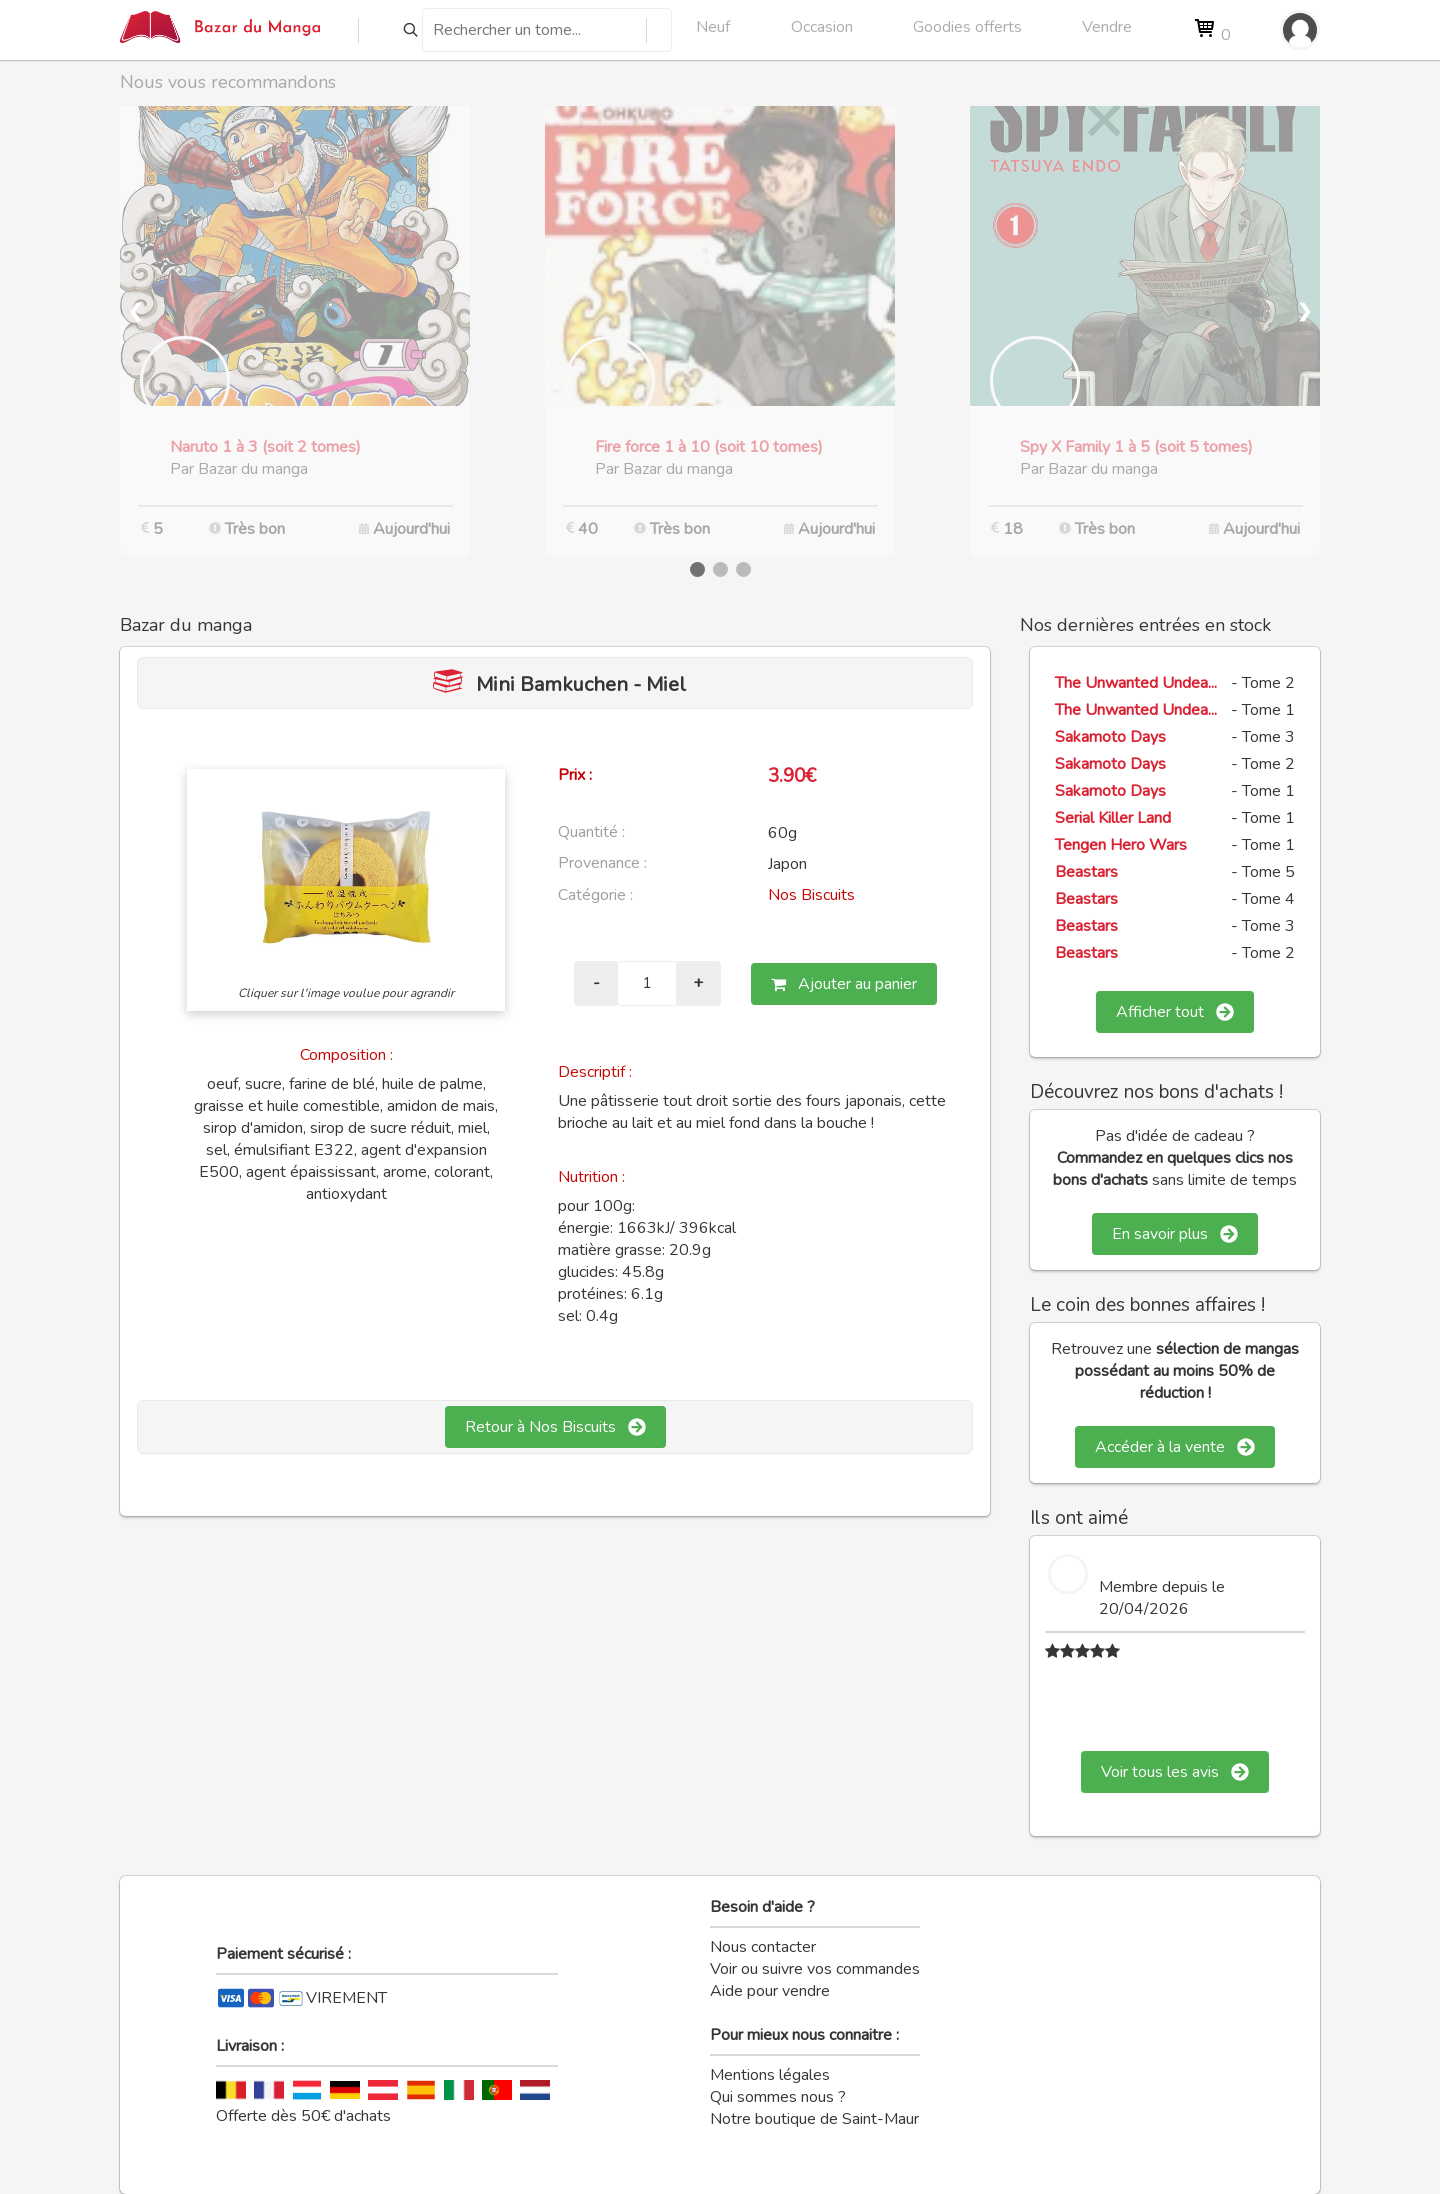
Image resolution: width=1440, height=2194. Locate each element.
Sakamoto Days (1110, 737)
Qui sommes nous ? (778, 2097)
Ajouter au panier (844, 984)
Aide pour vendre (770, 1991)
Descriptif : (595, 1072)
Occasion (822, 27)
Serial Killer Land (1113, 818)
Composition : (346, 1055)
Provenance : (602, 863)
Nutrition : (591, 1177)
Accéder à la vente (1175, 1447)
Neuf (713, 27)
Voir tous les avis (1175, 1772)
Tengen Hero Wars (1121, 845)
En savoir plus (1175, 1234)
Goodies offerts (967, 27)
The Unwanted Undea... (1136, 683)
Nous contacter (763, 1947)
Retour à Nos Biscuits (555, 1427)
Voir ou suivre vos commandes (815, 1969)
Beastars (1086, 872)
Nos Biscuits (811, 895)
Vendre (1107, 27)
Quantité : (591, 832)
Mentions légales (770, 2075)
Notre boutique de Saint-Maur (814, 2119)
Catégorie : (595, 895)
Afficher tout (1175, 1012)
